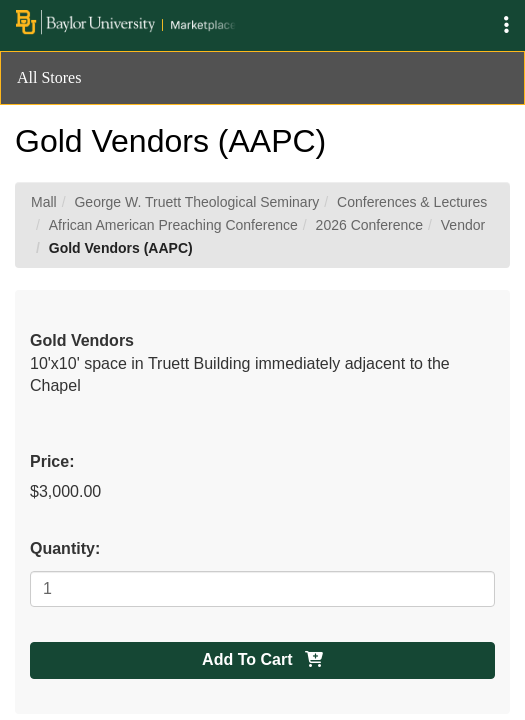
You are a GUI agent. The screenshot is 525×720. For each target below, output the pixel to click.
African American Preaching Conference (173, 225)
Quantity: (65, 548)
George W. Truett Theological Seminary (196, 202)
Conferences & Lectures (412, 202)
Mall (44, 202)
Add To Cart (262, 659)
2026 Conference (369, 225)
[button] (506, 25)
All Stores (49, 77)
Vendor (463, 225)
